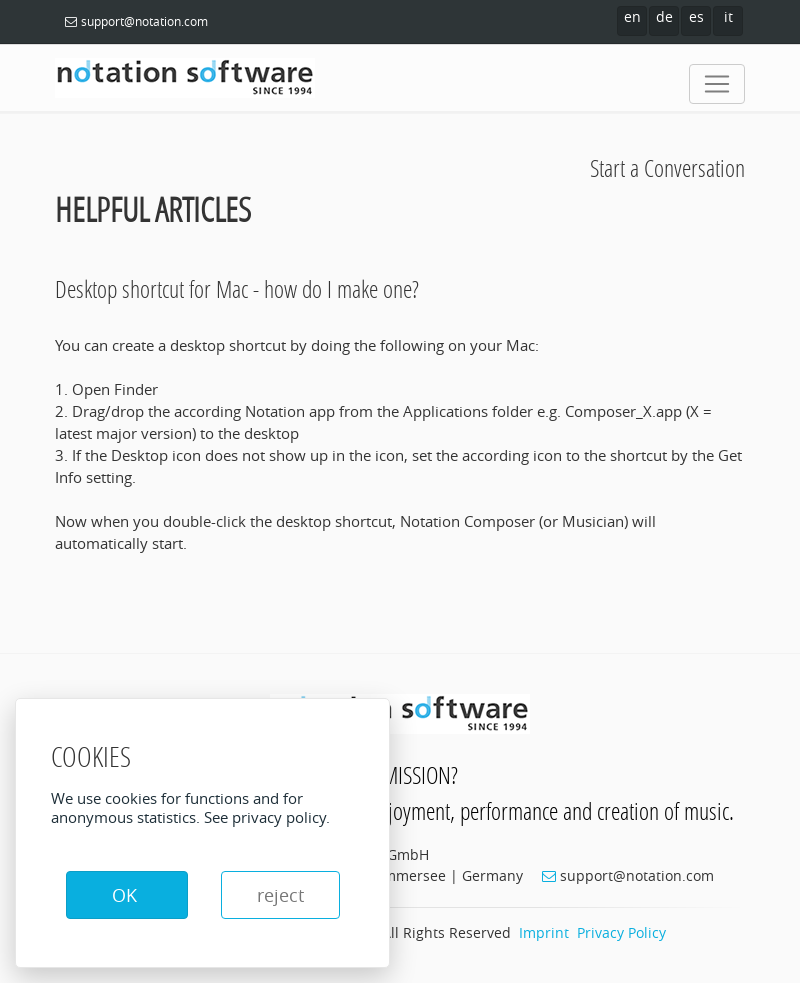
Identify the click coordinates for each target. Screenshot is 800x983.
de (664, 16)
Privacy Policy (621, 932)
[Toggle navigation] (717, 84)
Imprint (544, 932)
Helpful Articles (153, 209)
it (728, 16)
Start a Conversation (667, 167)
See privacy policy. (267, 817)
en (632, 16)
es (696, 16)
